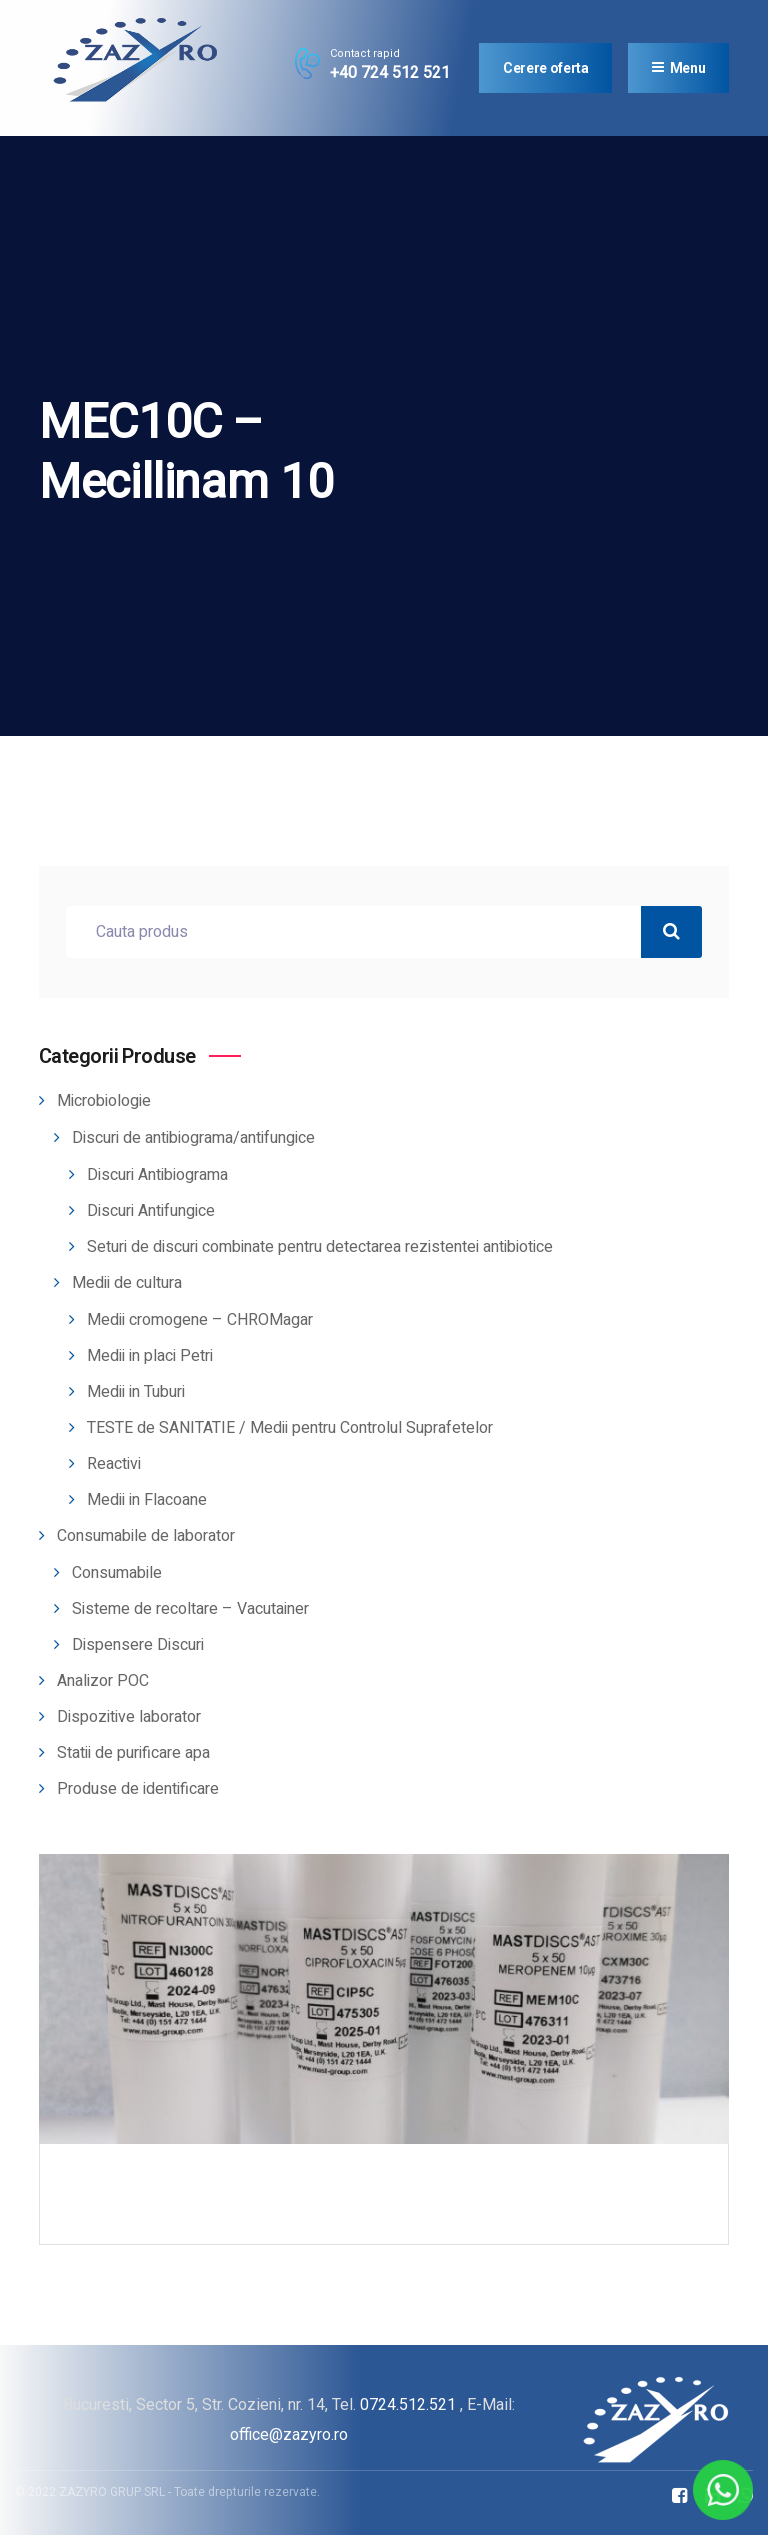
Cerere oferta (545, 68)
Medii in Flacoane (147, 1500)
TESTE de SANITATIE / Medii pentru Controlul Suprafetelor (290, 1428)
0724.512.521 (408, 2404)
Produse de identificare (138, 1789)
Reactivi (114, 1464)
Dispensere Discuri (138, 1645)
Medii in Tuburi (136, 1392)
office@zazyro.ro (289, 2434)
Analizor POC (103, 1681)
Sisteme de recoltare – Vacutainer (190, 1609)
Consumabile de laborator (146, 1536)
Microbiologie (104, 1101)
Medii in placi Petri (150, 1356)
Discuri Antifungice (151, 1211)
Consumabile (117, 1573)
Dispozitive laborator (129, 1717)
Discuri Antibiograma (157, 1175)
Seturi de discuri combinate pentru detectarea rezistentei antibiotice (320, 1247)
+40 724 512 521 (390, 73)
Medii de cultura (127, 1283)
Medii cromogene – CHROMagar (200, 1320)
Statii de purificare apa (133, 1753)
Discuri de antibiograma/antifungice (193, 1138)
